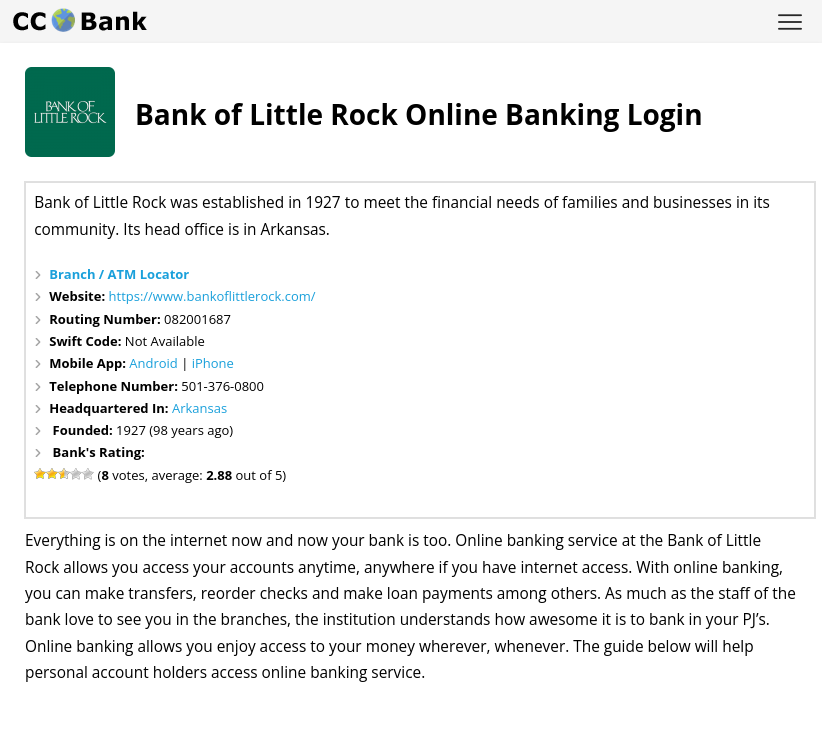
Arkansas (199, 408)
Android (153, 363)
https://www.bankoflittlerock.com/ (212, 296)
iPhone (213, 363)
